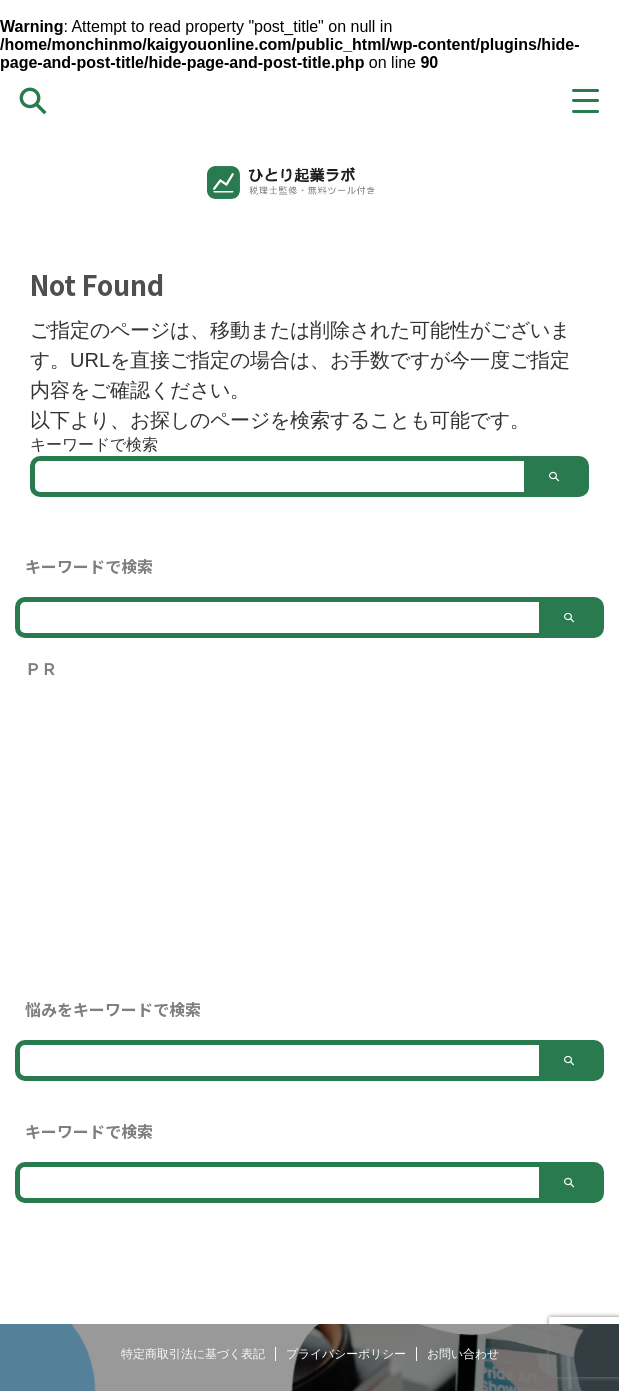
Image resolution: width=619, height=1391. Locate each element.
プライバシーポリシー (346, 1354)
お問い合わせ (463, 1354)
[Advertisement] (309, 839)
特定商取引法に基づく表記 (193, 1354)
